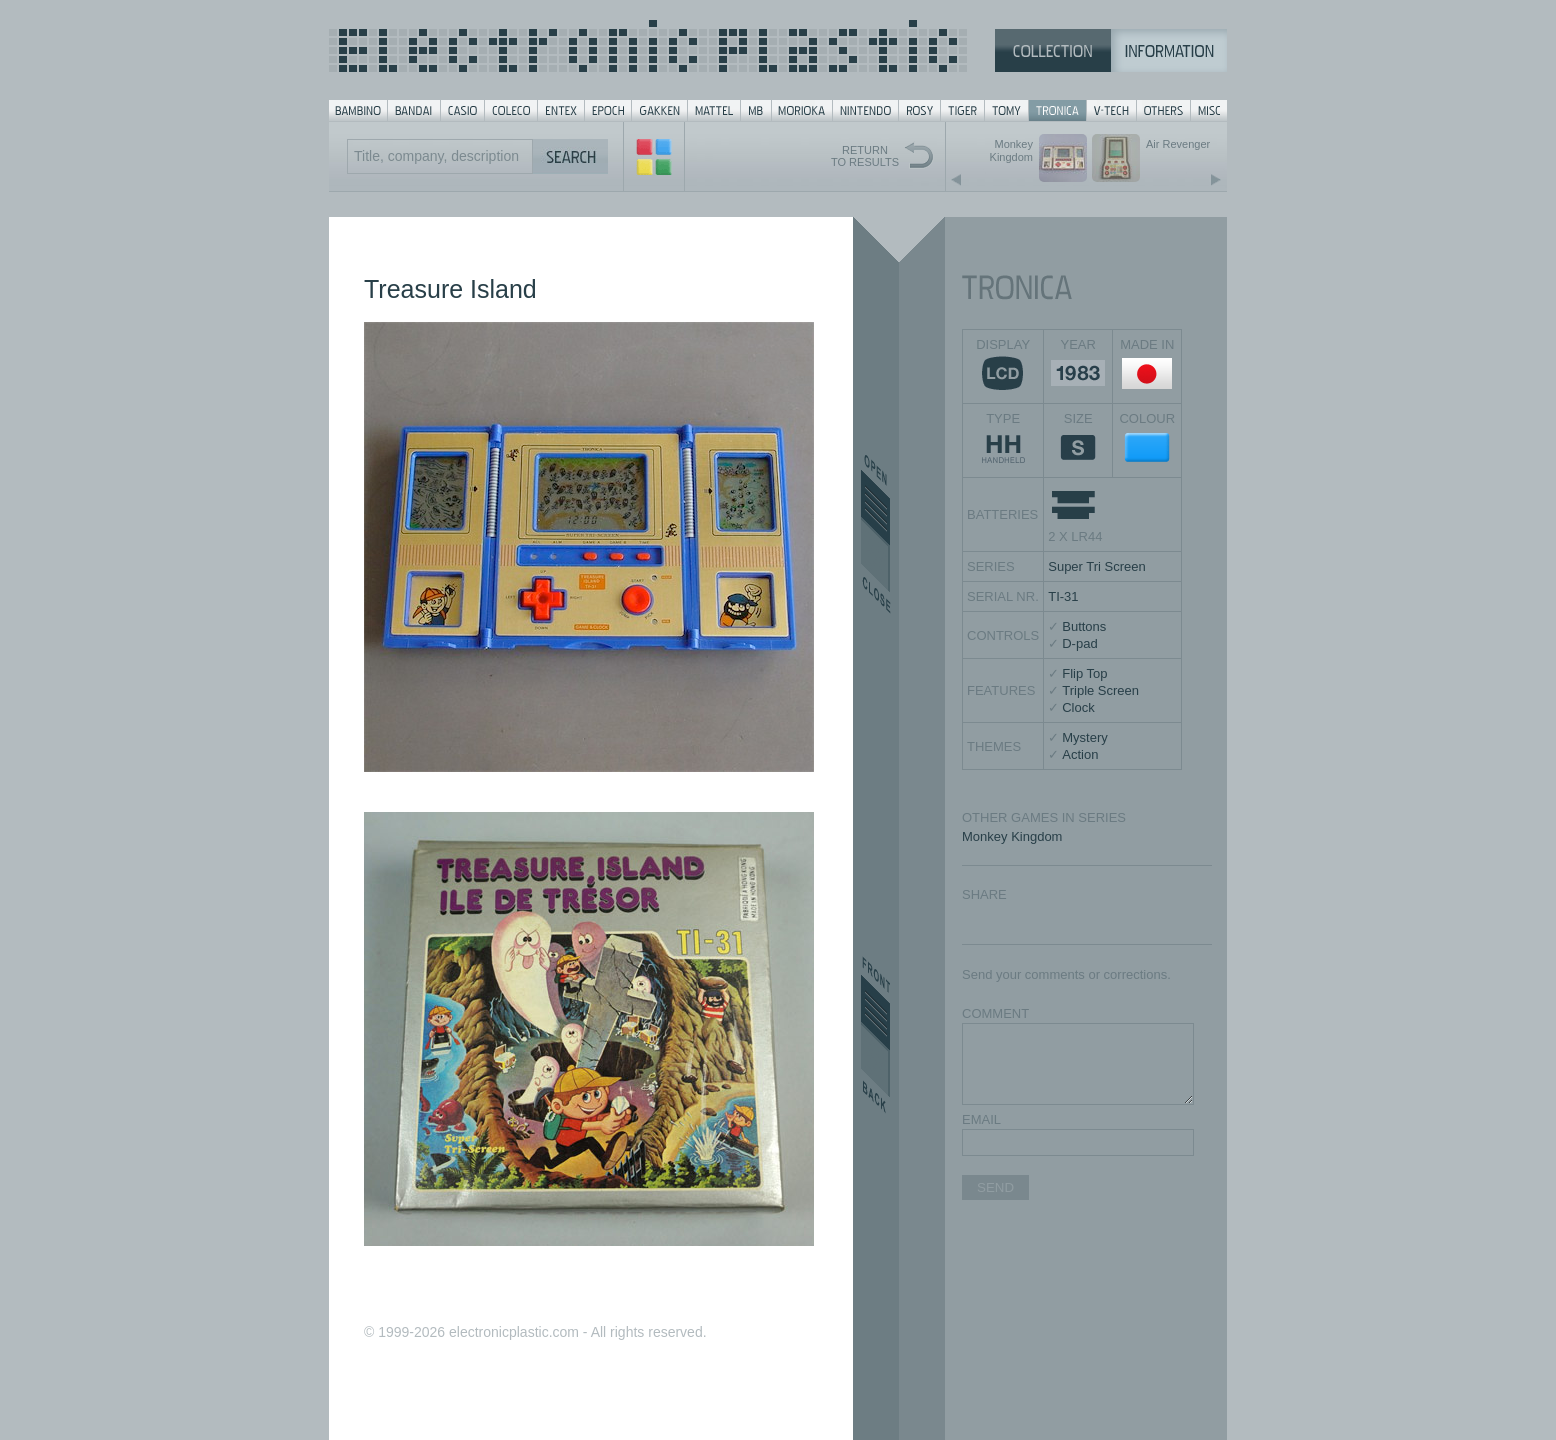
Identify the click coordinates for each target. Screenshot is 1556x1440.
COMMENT (995, 1013)
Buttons (1084, 626)
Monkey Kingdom (1012, 836)
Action (1080, 754)
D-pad (1079, 643)
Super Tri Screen (1097, 566)
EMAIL (981, 1119)
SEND (995, 1187)
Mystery (1085, 737)
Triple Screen (1100, 690)
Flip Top (1084, 673)
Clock (1078, 707)
